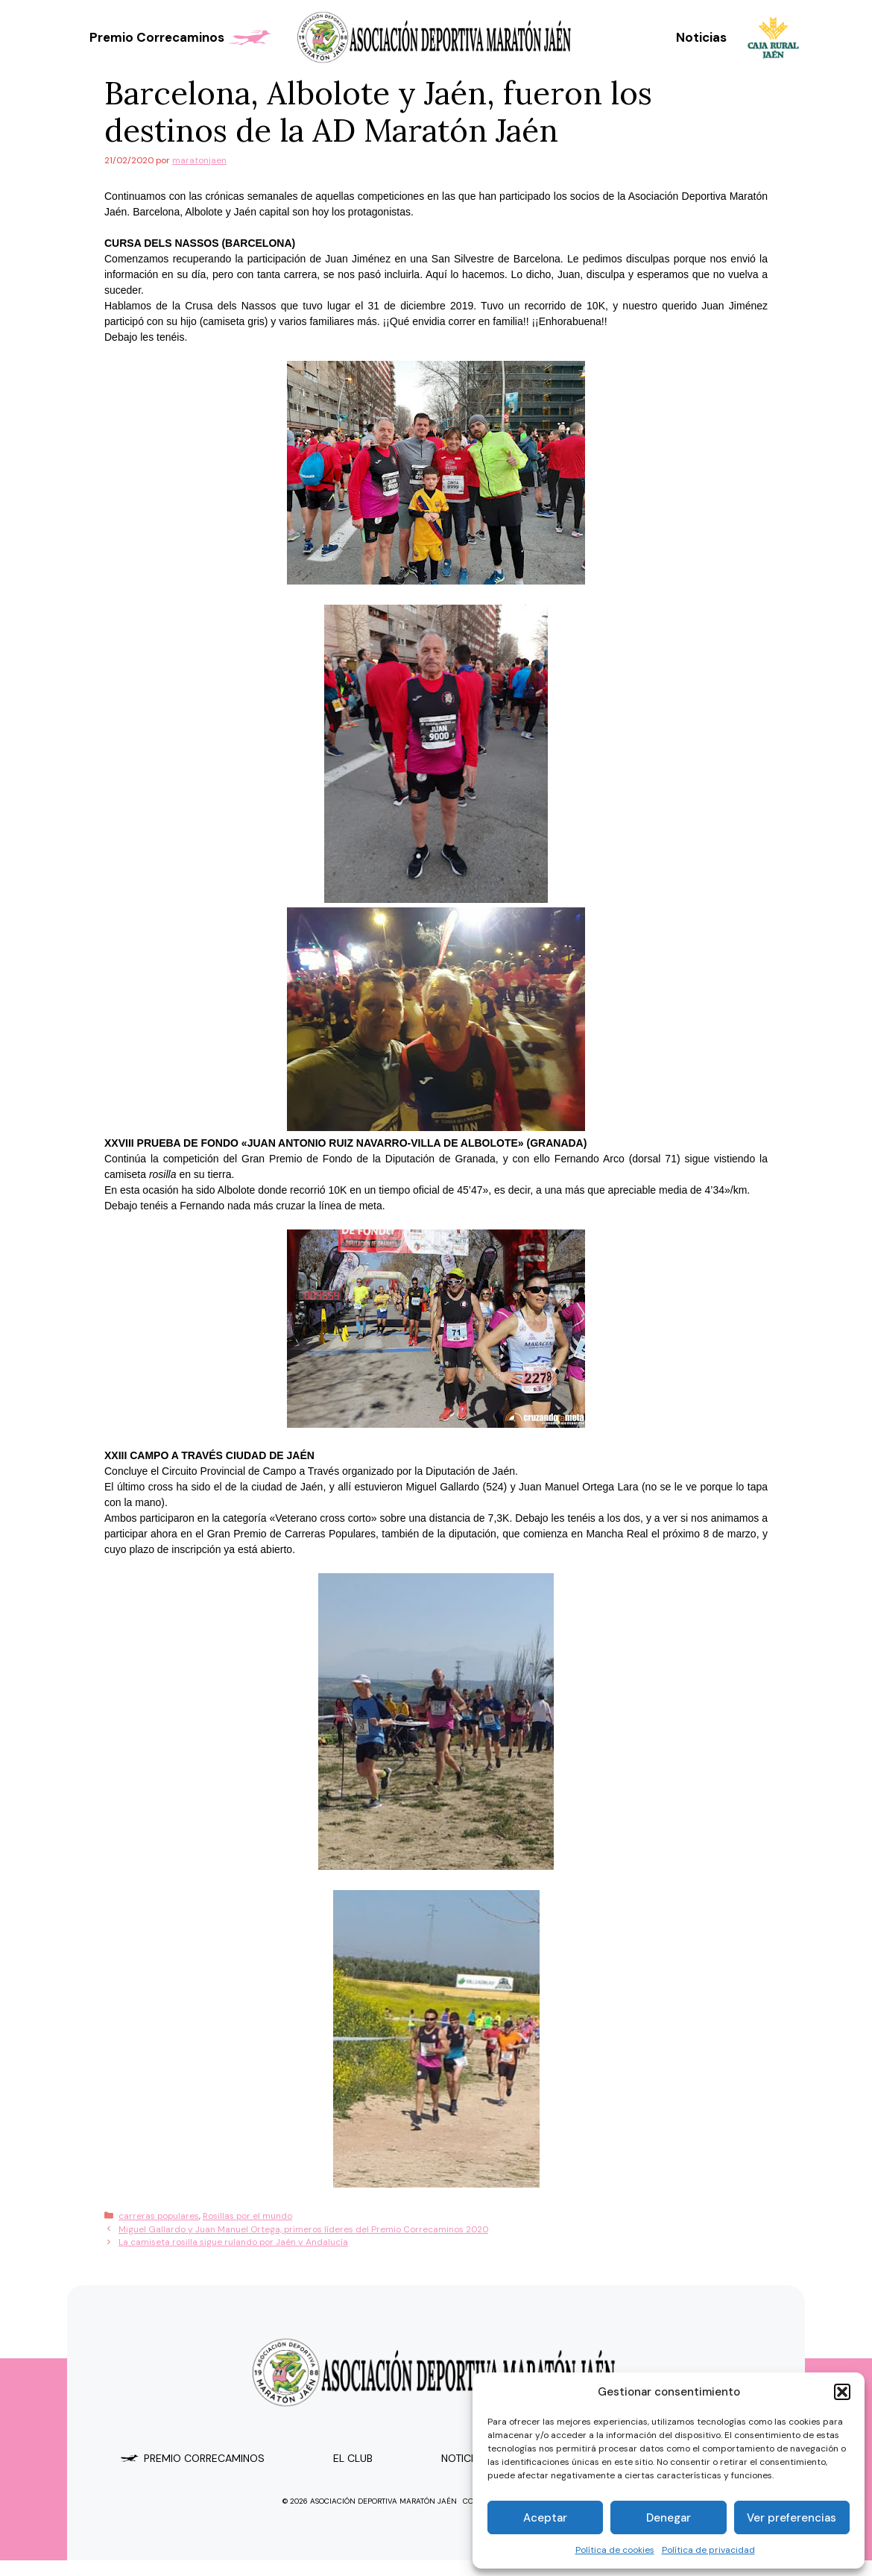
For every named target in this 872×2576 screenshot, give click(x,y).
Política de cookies (614, 2550)
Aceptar (545, 2517)
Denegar (668, 2517)
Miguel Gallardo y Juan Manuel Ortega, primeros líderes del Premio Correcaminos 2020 (303, 2229)
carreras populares (159, 2216)
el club (353, 2458)
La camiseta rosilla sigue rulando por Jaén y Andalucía (233, 2242)
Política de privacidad (708, 2550)
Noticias (701, 37)
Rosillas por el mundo (247, 2216)
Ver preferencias (791, 2517)
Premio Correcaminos (182, 37)
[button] (842, 2391)
